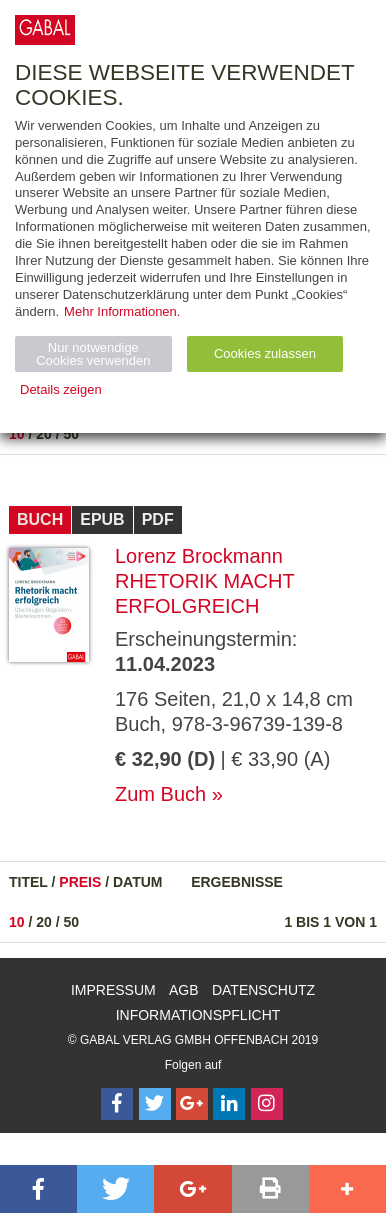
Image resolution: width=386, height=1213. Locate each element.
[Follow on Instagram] (267, 1104)
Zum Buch (160, 794)
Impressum (113, 990)
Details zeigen (61, 389)
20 (44, 434)
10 (17, 434)
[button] (38, 1189)
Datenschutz (263, 990)
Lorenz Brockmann (199, 556)
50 (72, 434)
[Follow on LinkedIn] (229, 1104)
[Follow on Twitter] (155, 1104)
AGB (184, 990)
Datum (138, 882)
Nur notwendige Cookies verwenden (93, 354)
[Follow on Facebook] (117, 1104)
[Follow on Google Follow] (192, 1104)
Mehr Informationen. (122, 311)
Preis (80, 882)
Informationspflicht (198, 1015)
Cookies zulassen (265, 353)
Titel (28, 882)
